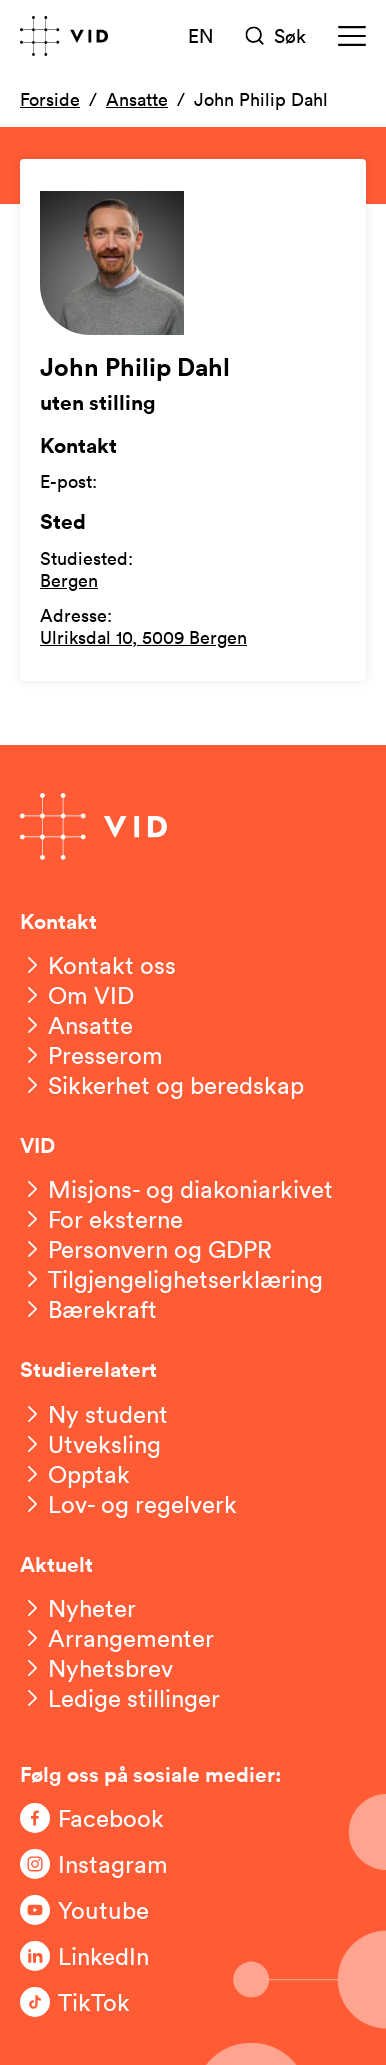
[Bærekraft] (88, 1309)
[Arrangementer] (117, 1638)
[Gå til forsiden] (64, 36)
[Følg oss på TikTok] (100, 2002)
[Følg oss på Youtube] (100, 1910)
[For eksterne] (101, 1219)
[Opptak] (75, 1474)
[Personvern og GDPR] (146, 1249)
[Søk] (276, 36)
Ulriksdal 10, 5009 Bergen (143, 637)
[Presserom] (91, 1055)
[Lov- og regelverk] (128, 1504)
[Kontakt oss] (98, 965)
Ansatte (137, 99)
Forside (50, 99)
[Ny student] (94, 1414)
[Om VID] (77, 995)
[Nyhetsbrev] (96, 1668)
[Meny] (352, 36)
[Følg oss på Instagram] (100, 1864)
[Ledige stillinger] (120, 1698)
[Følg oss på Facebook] (100, 1818)
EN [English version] (201, 35)
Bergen (69, 580)
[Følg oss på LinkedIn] (100, 1956)
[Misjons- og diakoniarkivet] (176, 1189)
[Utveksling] (90, 1444)
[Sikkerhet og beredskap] (162, 1085)
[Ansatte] (76, 1025)
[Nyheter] (78, 1608)
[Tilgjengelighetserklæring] (171, 1279)
